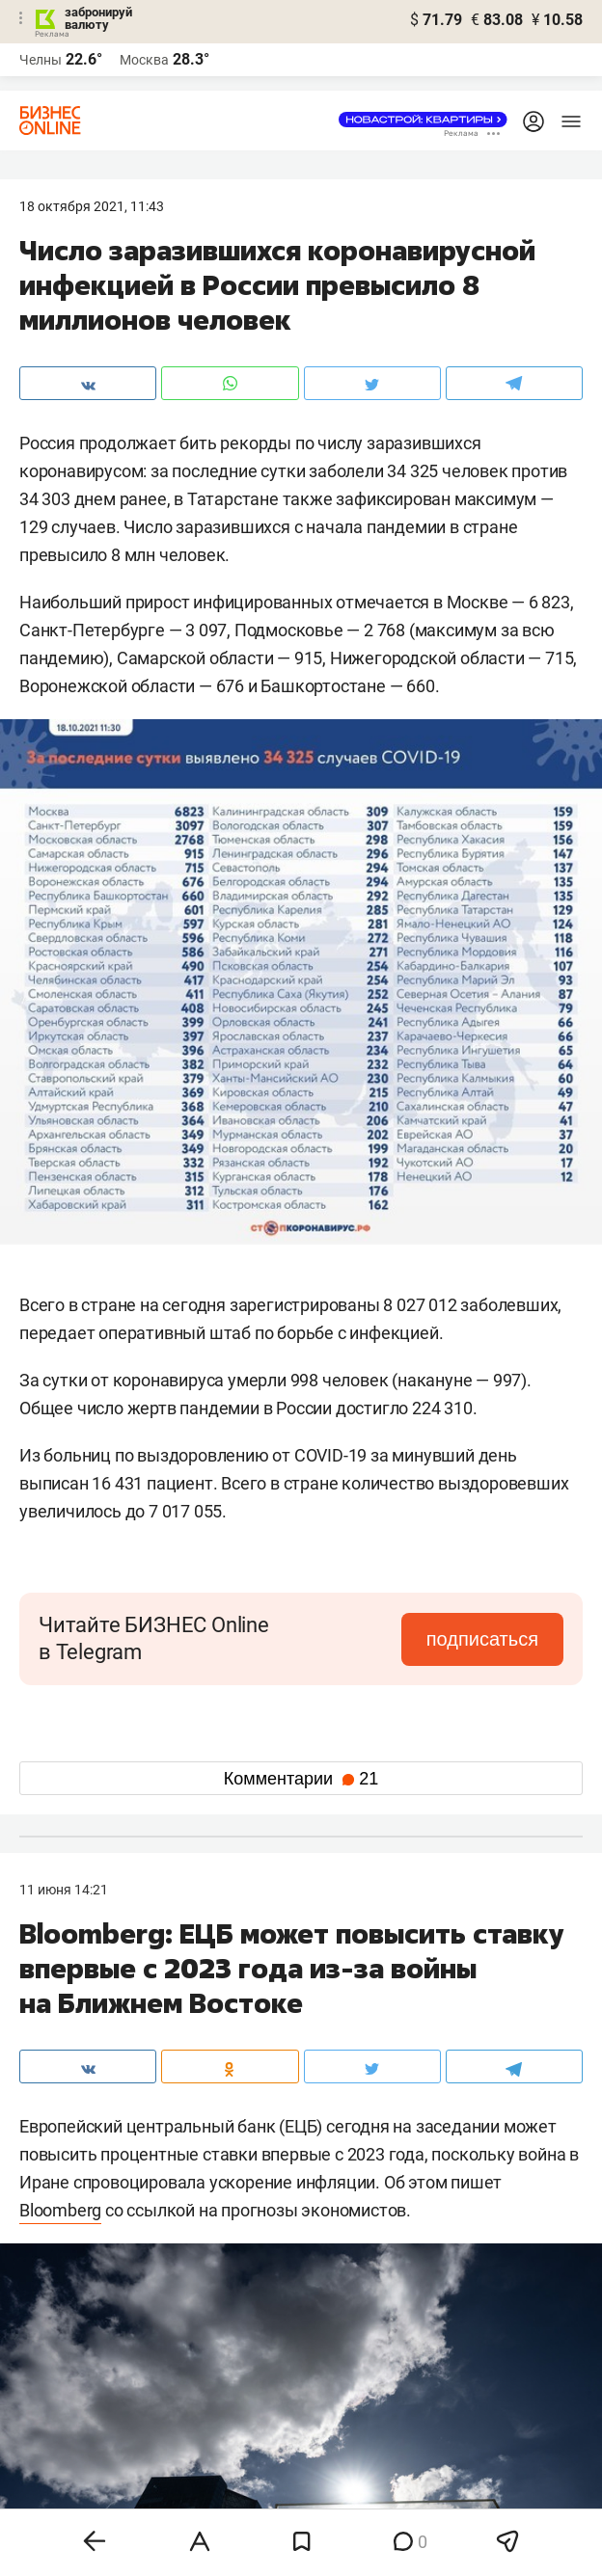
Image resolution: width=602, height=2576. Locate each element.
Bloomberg (60, 2210)
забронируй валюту (98, 18)
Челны (40, 59)
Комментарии (301, 1778)
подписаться (482, 1639)
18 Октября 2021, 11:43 (91, 206)
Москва (144, 59)
